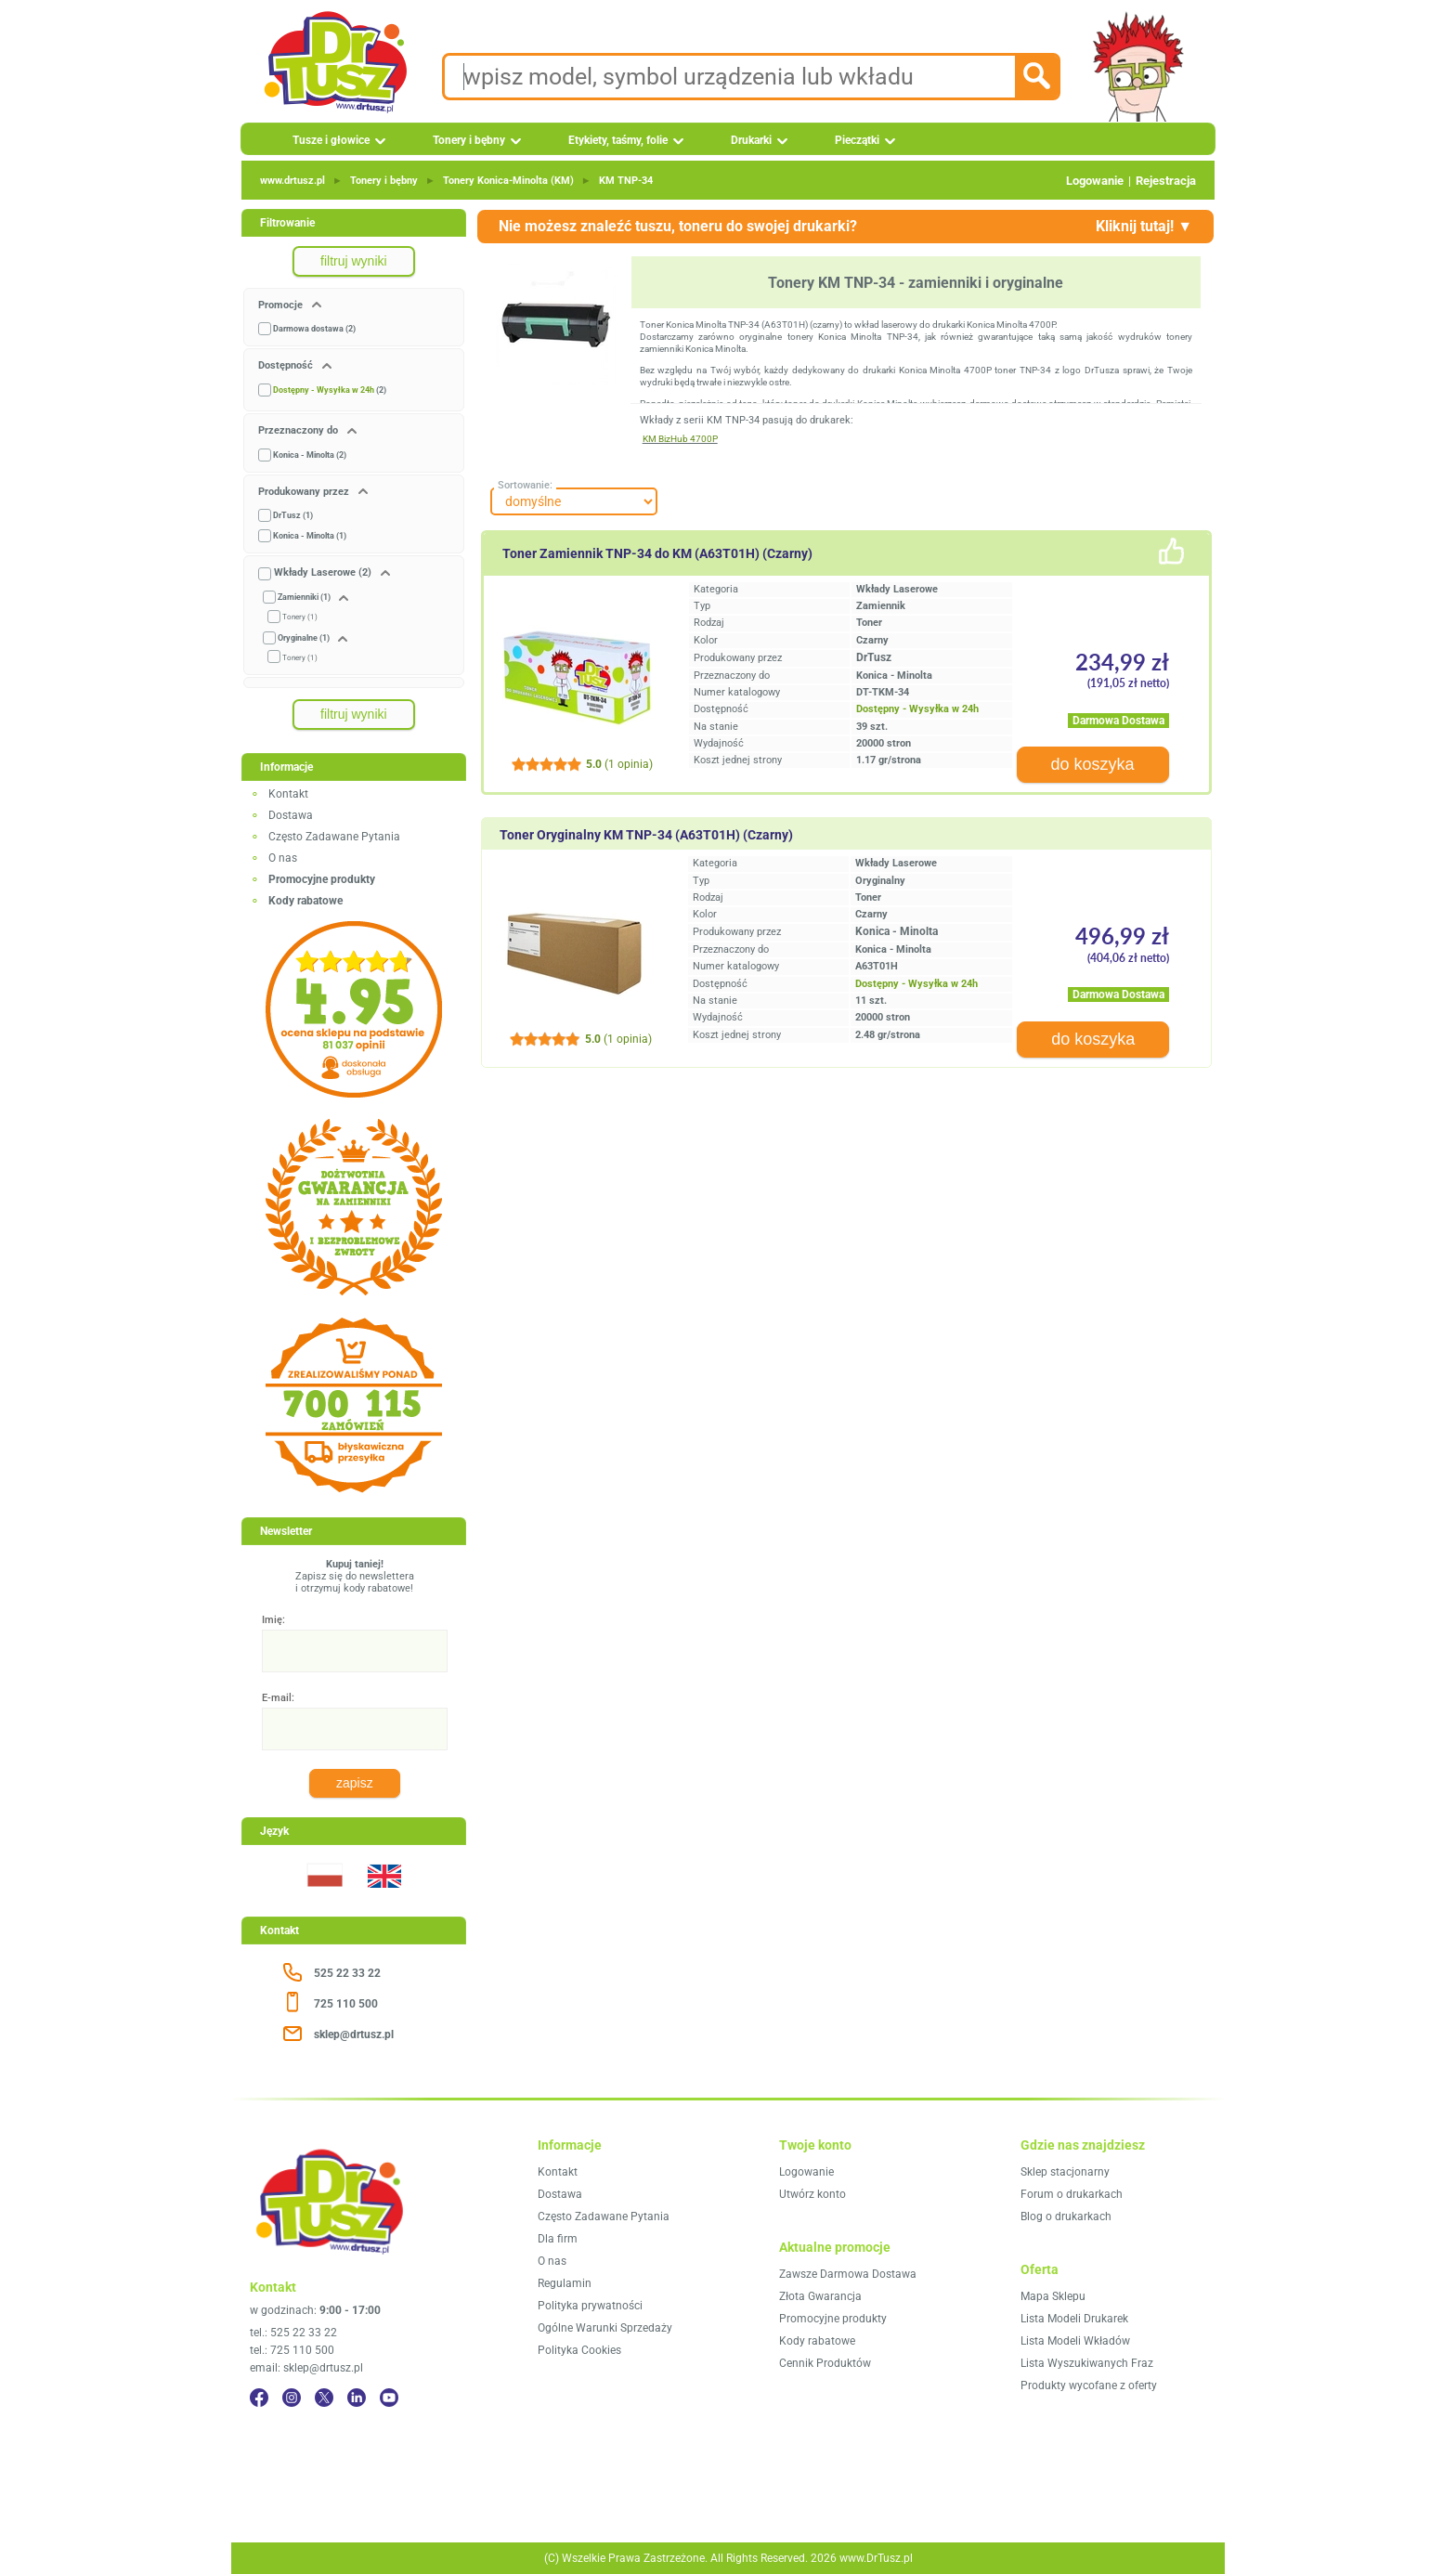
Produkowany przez (305, 492)
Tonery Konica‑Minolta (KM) (508, 181)
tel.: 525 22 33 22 (293, 2332)
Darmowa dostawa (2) (314, 328)
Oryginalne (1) (304, 638)
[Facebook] (259, 2397)
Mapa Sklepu (1053, 2296)
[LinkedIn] (356, 2397)
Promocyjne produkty (833, 2318)
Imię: (273, 1620)
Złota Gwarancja (820, 2296)
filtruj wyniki (353, 261)
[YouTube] (389, 2397)
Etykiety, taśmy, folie (618, 140)
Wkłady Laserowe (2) (322, 572)
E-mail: (278, 1698)
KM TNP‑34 (626, 181)
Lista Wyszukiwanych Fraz (1086, 2363)
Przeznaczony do (299, 430)
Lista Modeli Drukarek (1074, 2318)
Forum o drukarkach (1071, 2194)
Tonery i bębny (469, 140)
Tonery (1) (300, 617)
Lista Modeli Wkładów (1075, 2340)
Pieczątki (857, 140)
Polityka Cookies (579, 2350)
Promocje (282, 305)
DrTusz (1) (293, 515)
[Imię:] (355, 1651)
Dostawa (290, 815)
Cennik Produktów (825, 2363)
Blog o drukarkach (1066, 2216)
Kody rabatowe (817, 2340)
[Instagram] (291, 2397)
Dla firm (558, 2238)
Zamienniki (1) (304, 597)
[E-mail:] (355, 1729)
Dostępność (287, 365)
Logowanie (1095, 181)
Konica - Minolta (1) (309, 535)
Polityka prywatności (590, 2305)
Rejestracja (1166, 181)
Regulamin (565, 2283)
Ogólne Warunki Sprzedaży (605, 2327)
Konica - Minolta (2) (309, 455)
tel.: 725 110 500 (292, 2350)
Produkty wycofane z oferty (1088, 2385)
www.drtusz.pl (292, 181)
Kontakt (288, 793)
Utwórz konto (812, 2194)
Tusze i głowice (331, 140)
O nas (282, 858)
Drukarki (751, 140)
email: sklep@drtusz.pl (306, 2367)
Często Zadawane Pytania (334, 836)
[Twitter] (324, 2397)
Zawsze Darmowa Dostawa (847, 2274)
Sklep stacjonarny (1065, 2171)
